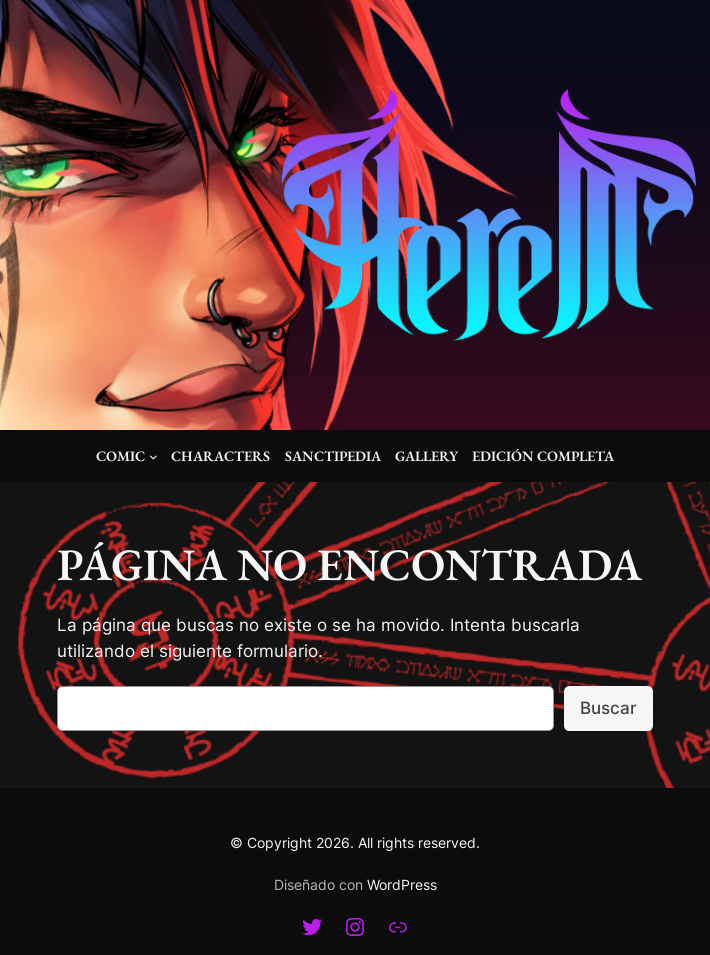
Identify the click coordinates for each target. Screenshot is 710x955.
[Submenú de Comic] (153, 456)
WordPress (402, 884)
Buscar (608, 708)
